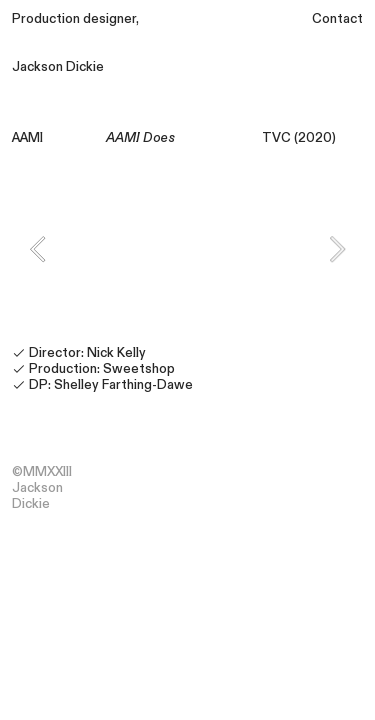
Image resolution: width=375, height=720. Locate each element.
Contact (337, 19)
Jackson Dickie (58, 67)
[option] (187, 249)
